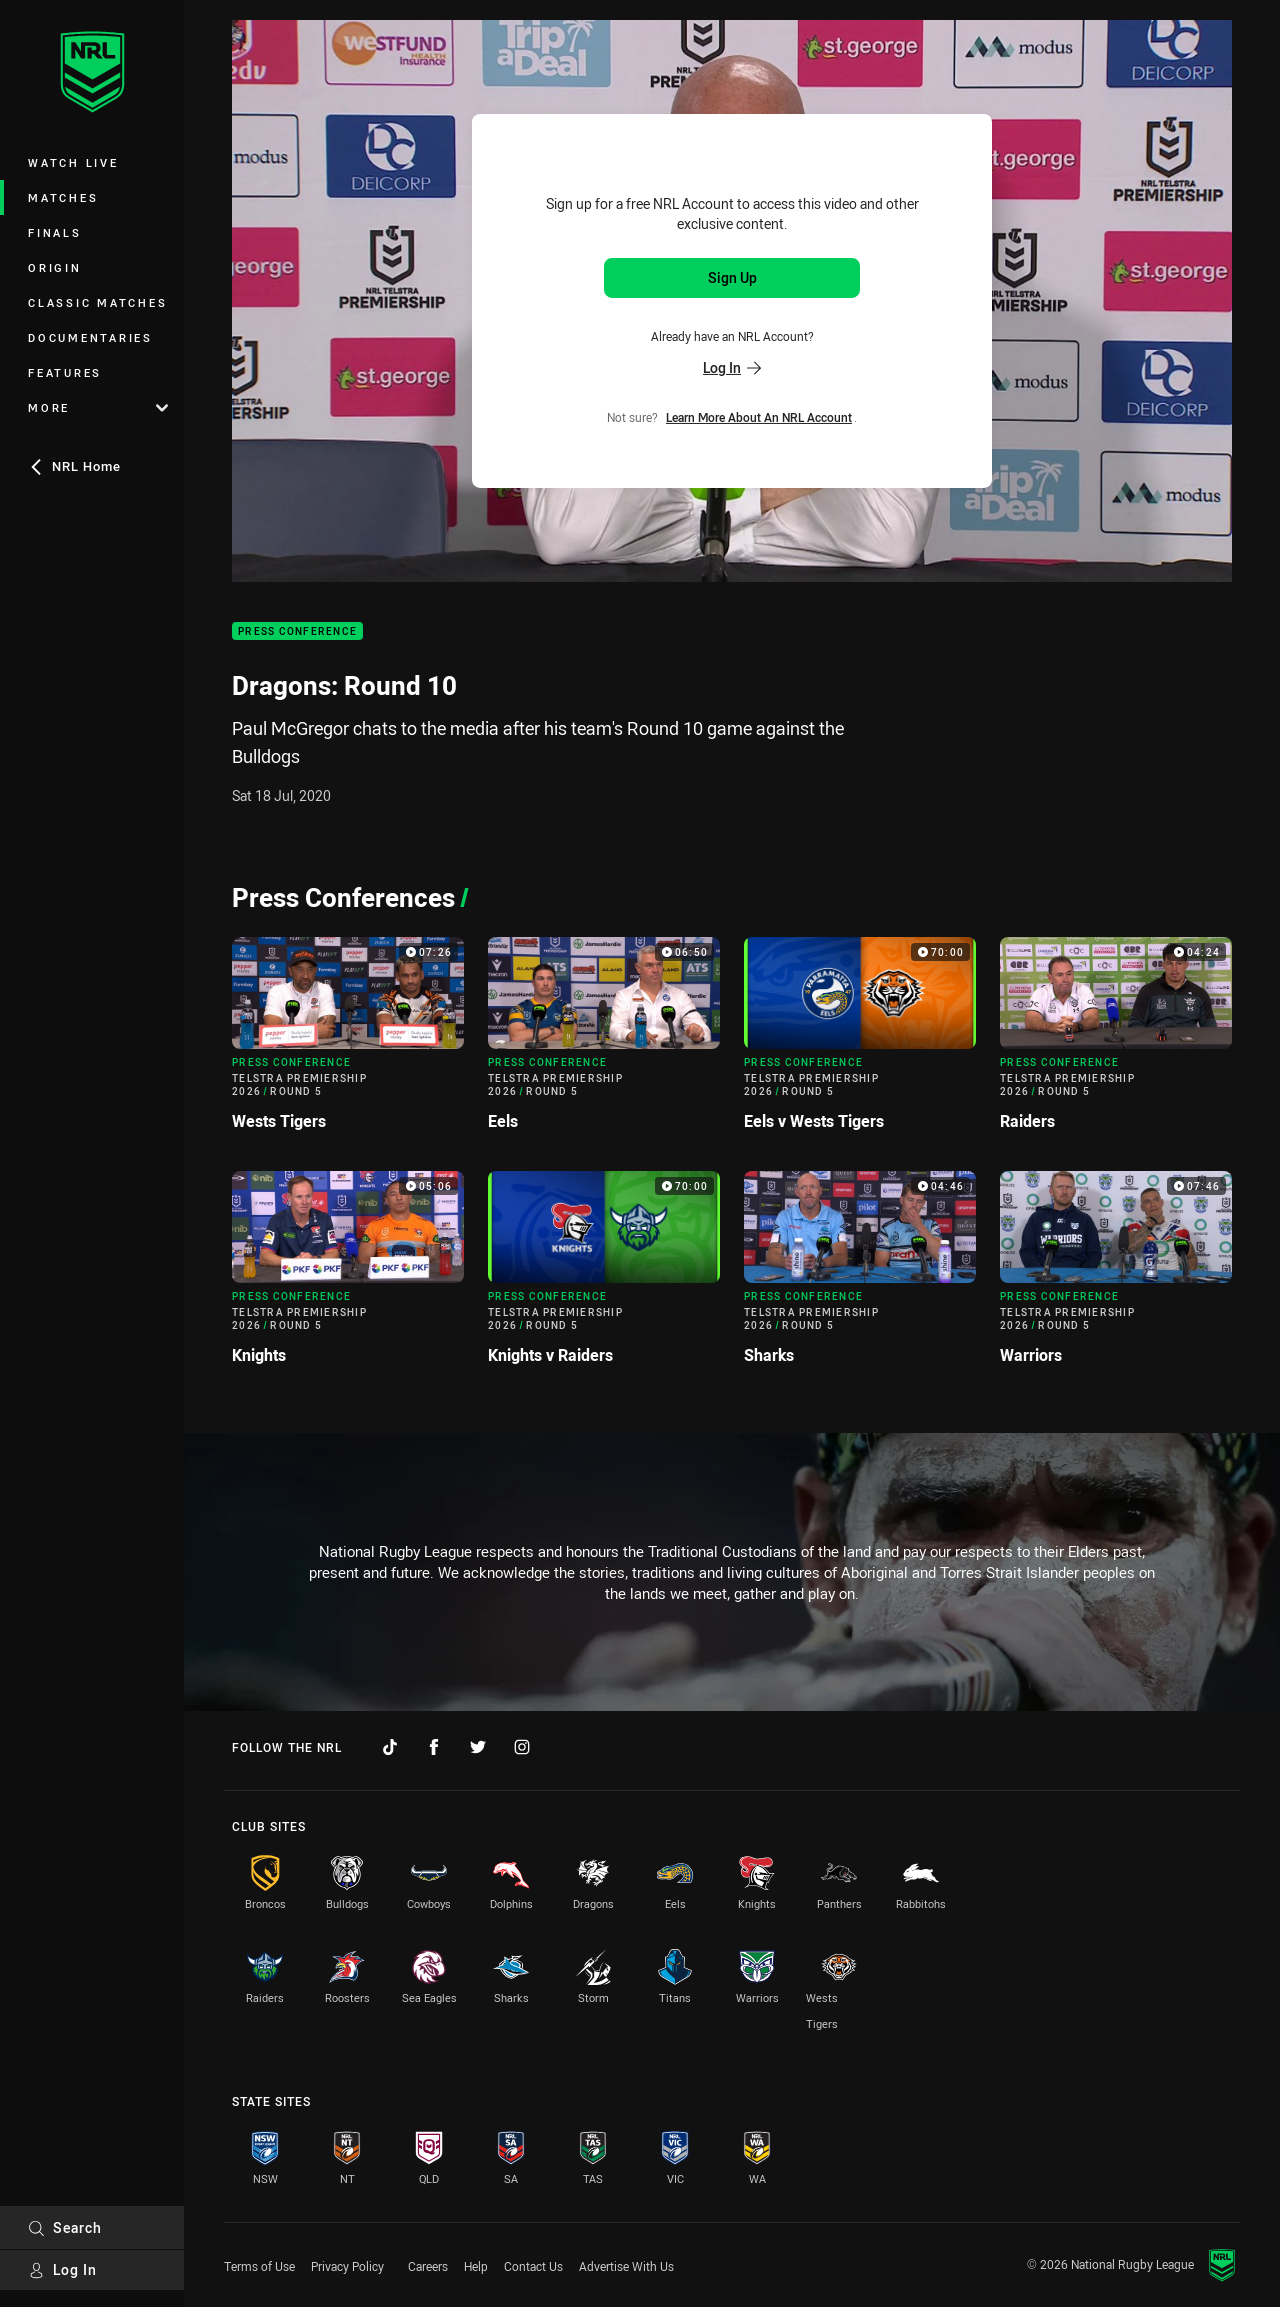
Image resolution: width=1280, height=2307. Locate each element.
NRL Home (74, 466)
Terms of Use (259, 2266)
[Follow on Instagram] (522, 1747)
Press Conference (297, 631)
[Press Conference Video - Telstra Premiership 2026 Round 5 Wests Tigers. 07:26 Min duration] (348, 1042)
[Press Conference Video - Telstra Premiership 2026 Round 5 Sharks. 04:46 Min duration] (860, 1276)
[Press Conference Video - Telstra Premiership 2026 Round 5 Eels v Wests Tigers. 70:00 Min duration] (860, 1042)
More (98, 407)
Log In (62, 2269)
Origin (55, 267)
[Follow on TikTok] (390, 1747)
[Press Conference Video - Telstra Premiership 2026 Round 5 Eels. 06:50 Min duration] (604, 1042)
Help (476, 2266)
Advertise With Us (626, 2266)
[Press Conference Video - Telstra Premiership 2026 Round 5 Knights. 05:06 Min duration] (348, 1276)
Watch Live (73, 162)
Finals (55, 232)
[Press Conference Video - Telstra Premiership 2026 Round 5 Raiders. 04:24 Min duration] (1116, 1042)
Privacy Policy (347, 2266)
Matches (63, 197)
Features (65, 372)
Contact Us (533, 2266)
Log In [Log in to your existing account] (732, 367)
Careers (428, 2266)
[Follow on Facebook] (434, 1747)
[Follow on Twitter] (478, 1747)
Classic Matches (97, 302)
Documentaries (90, 337)
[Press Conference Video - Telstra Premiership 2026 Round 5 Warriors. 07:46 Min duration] (1116, 1276)
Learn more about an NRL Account (759, 417)
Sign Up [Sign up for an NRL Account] (732, 277)
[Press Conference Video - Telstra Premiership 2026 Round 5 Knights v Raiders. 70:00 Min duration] (604, 1276)
